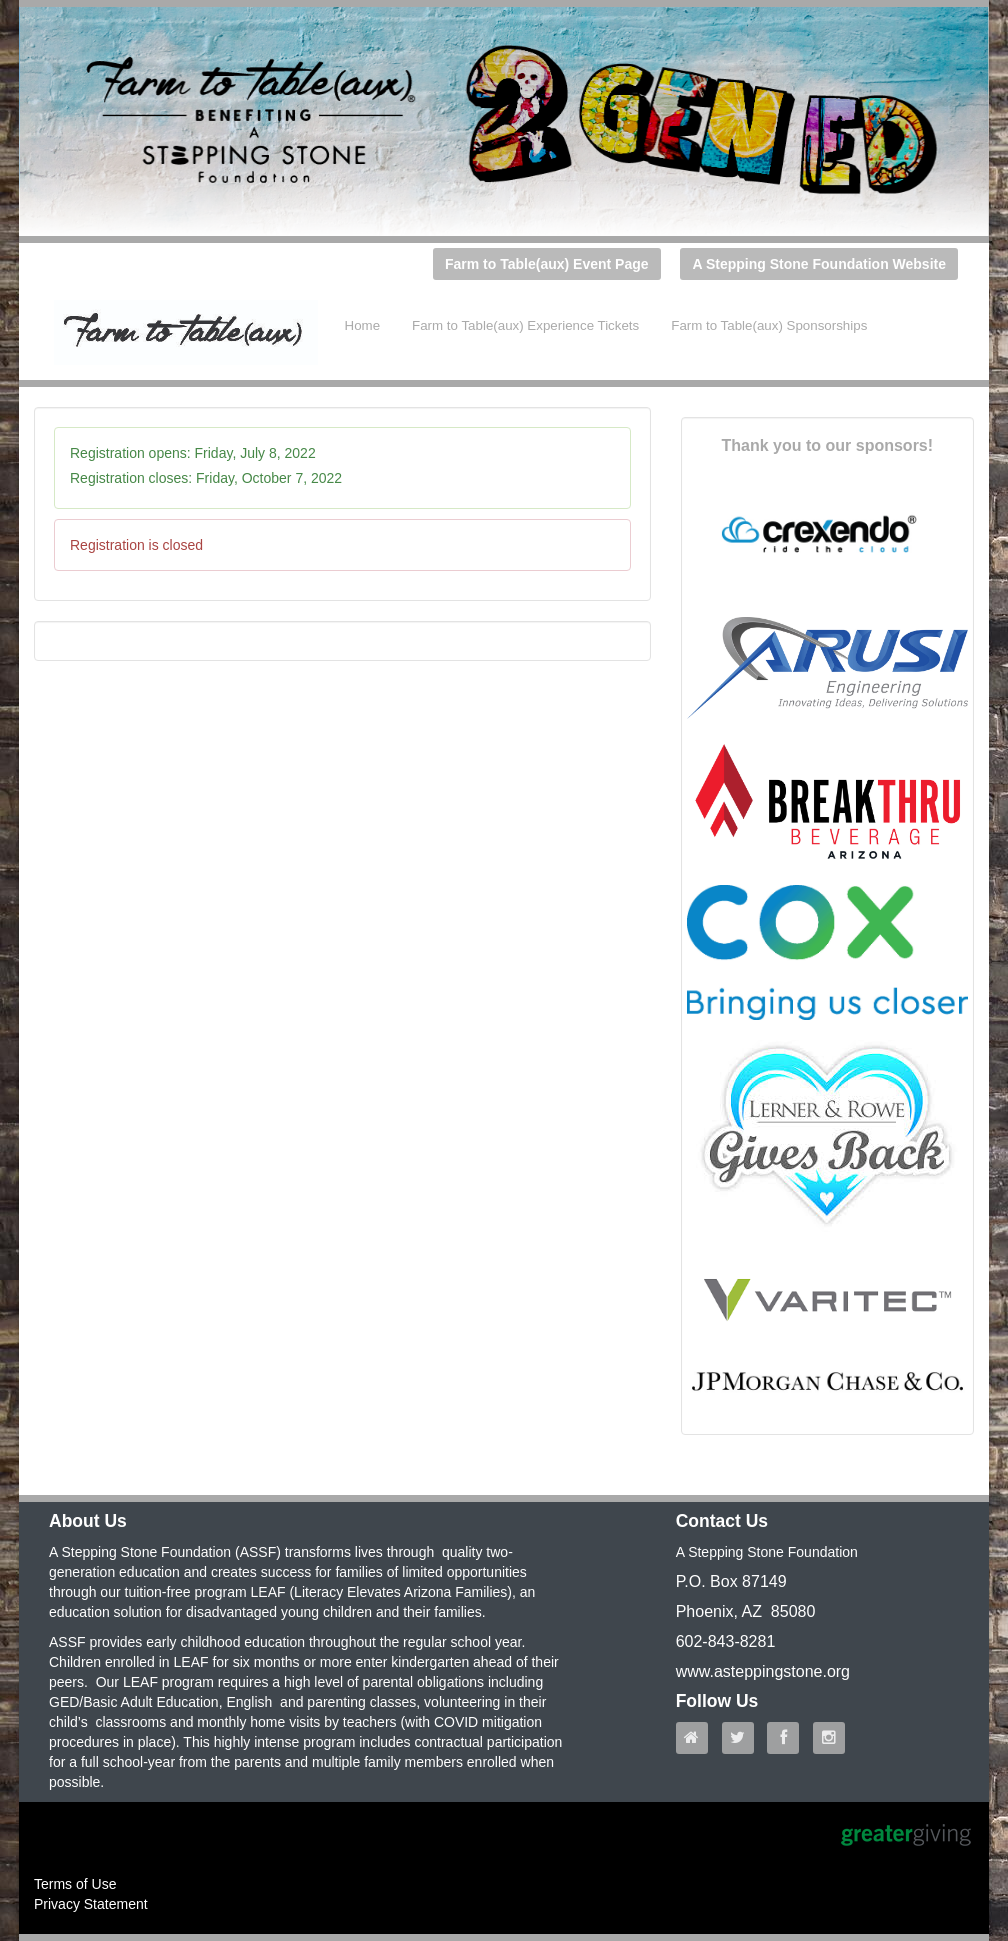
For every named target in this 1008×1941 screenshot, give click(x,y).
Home (363, 325)
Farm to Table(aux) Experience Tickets (525, 325)
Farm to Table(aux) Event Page (547, 264)
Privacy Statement (91, 1904)
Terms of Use (75, 1884)
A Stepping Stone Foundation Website (819, 264)
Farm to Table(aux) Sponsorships (769, 325)
